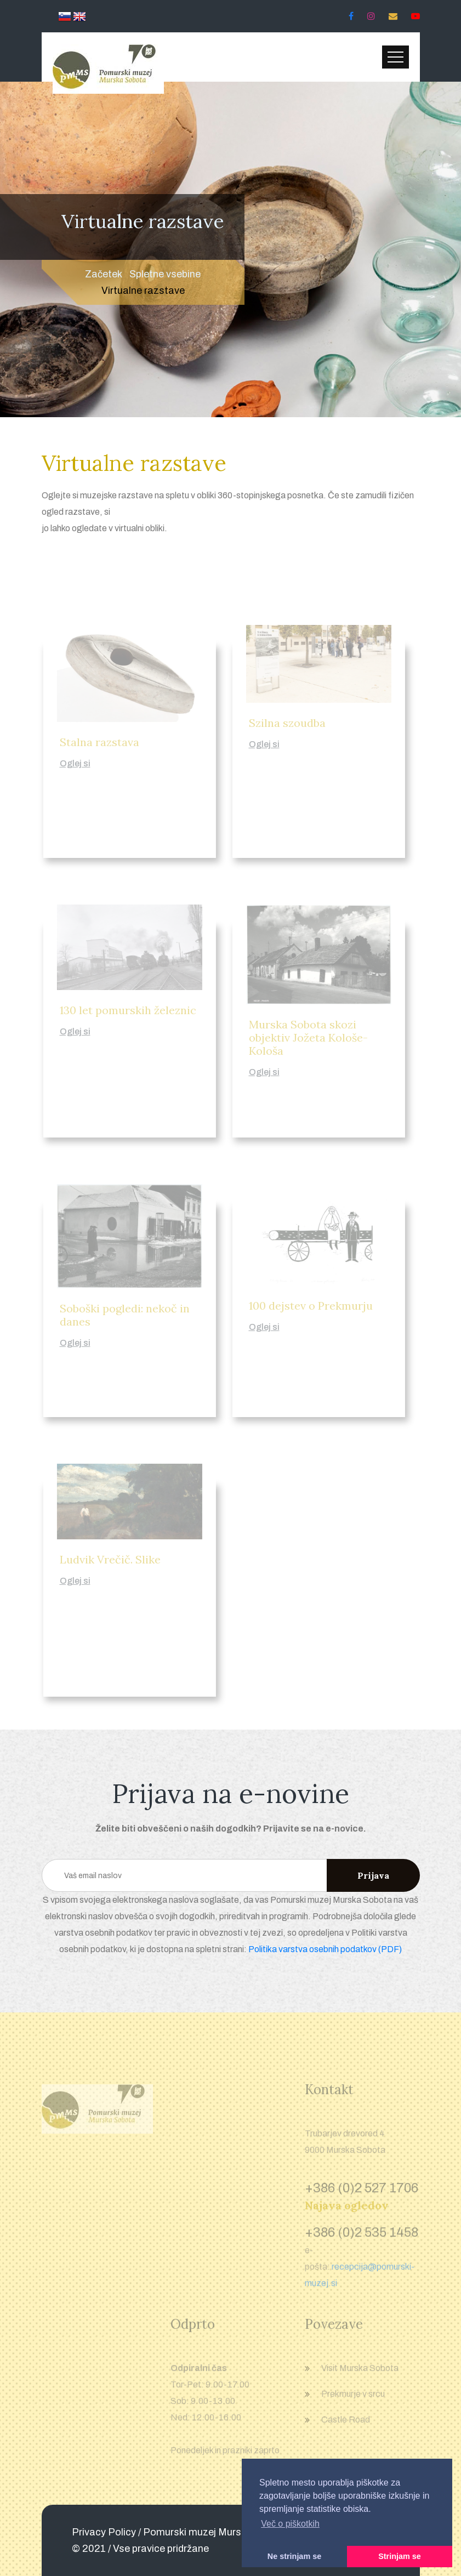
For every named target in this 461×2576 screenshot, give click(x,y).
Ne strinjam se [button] (294, 2556)
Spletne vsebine (165, 274)
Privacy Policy (104, 2532)
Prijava (373, 1875)
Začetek (103, 274)
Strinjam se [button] (399, 2556)
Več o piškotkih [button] (290, 2523)
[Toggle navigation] (395, 57)
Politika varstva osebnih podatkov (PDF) (325, 1949)
